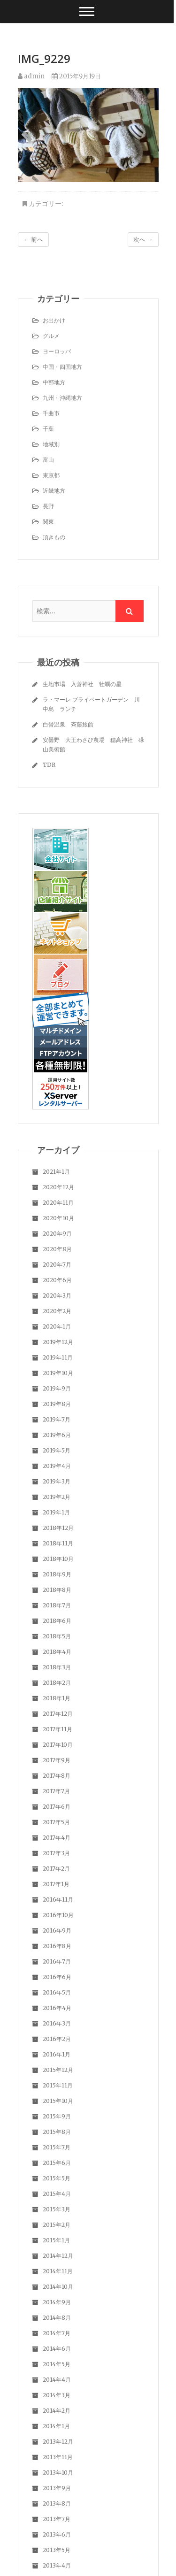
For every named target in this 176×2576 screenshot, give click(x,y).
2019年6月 (57, 1434)
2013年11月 (58, 2457)
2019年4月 (57, 1465)
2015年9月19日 (76, 76)
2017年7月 (56, 1791)
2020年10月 (58, 1218)
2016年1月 (56, 2054)
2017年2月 (56, 1868)
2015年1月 (56, 2240)
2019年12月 (58, 1341)
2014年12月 (58, 2255)
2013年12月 (58, 2441)
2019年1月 (56, 1512)
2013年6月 (57, 2534)
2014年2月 (56, 2410)
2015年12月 (58, 2069)
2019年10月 (58, 1372)
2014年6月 (57, 2348)
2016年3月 (57, 2023)
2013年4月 (57, 2565)
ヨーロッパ (57, 351)
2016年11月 (58, 1899)
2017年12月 (58, 1713)
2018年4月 (57, 1651)
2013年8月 (57, 2503)
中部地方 (54, 382)
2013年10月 (58, 2472)
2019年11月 (58, 1357)
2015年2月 (56, 2224)
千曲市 (51, 413)
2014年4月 (57, 2379)
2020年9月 (57, 1233)
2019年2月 (56, 1496)
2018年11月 (58, 1543)
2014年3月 (56, 2395)
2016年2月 (57, 2038)
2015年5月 (56, 2178)
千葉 (48, 428)
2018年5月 (57, 1636)
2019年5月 (56, 1450)
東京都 (51, 475)
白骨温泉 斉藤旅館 (68, 724)
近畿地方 (54, 490)
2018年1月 (56, 1698)
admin (31, 76)
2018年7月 (57, 1605)
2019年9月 (57, 1388)
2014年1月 (56, 2426)
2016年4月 (57, 2007)
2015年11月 (58, 2085)
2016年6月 (57, 1976)
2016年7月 (57, 1961)
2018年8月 (57, 1589)
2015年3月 (56, 2209)
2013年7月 (56, 2518)
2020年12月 (58, 1187)
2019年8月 (57, 1403)
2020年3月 (57, 1295)
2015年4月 (57, 2193)
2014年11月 (58, 2271)
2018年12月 (58, 1527)
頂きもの (54, 537)
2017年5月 (56, 1822)
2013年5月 (56, 2549)
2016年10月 (58, 1915)
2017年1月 (56, 1884)
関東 (48, 521)
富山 (48, 459)
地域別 (51, 444)
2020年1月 (57, 1326)
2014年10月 (58, 2286)
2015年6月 (57, 2162)
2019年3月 (56, 1481)
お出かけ (54, 320)
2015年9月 (57, 2116)
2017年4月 (56, 1837)
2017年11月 (57, 1729)
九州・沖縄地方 (62, 397)
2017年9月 (56, 1760)
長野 (48, 506)
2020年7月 (57, 1264)
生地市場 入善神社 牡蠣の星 (82, 684)
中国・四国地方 (62, 366)
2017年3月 (56, 1853)
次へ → (143, 240)
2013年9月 (57, 2488)
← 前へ (33, 240)
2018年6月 (57, 1620)
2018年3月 (57, 1667)
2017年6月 (56, 1806)
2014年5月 (56, 2364)
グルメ (51, 335)
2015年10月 (58, 2100)
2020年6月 (57, 1280)
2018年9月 (57, 1574)
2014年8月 (57, 2317)
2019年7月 (56, 1419)
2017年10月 (58, 1744)
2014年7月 (56, 2333)
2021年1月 (56, 1171)
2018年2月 (57, 1682)
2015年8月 (57, 2131)
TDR (49, 764)
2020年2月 (57, 1311)
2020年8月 (57, 1249)
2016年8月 (57, 1945)
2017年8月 (56, 1775)
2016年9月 (57, 1930)
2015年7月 (56, 2147)
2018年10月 (58, 1558)
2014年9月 (57, 2302)
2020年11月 (58, 1202)
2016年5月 (57, 1992)
